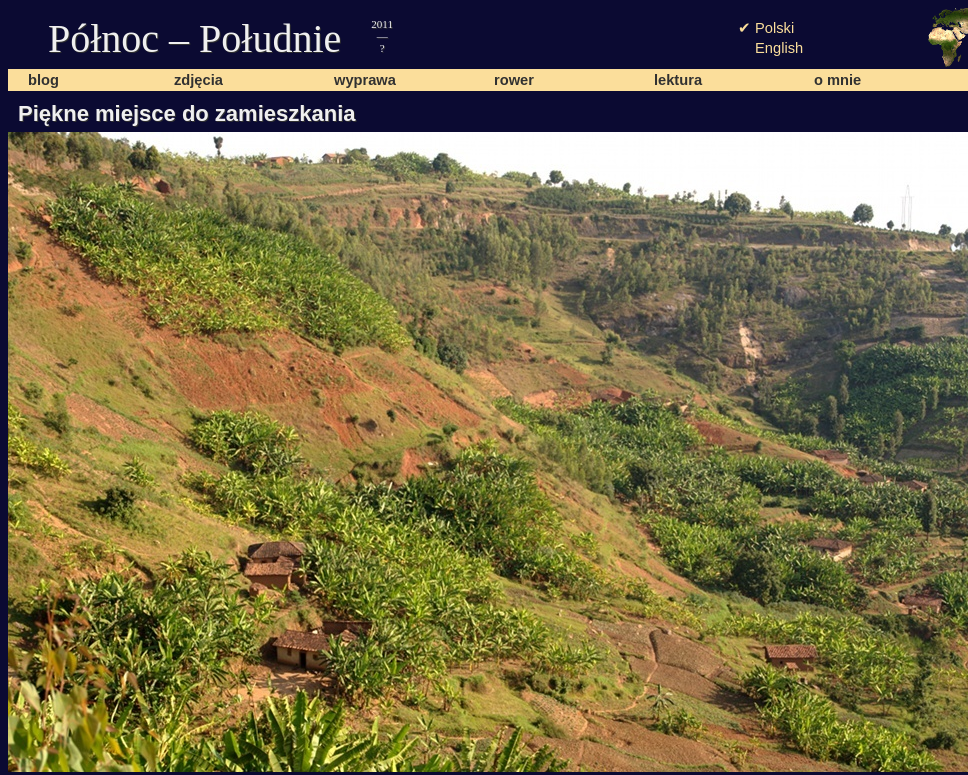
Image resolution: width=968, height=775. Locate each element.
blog (43, 80)
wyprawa (365, 80)
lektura (678, 80)
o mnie (837, 80)
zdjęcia (198, 80)
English (779, 48)
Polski (774, 28)
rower (514, 80)
